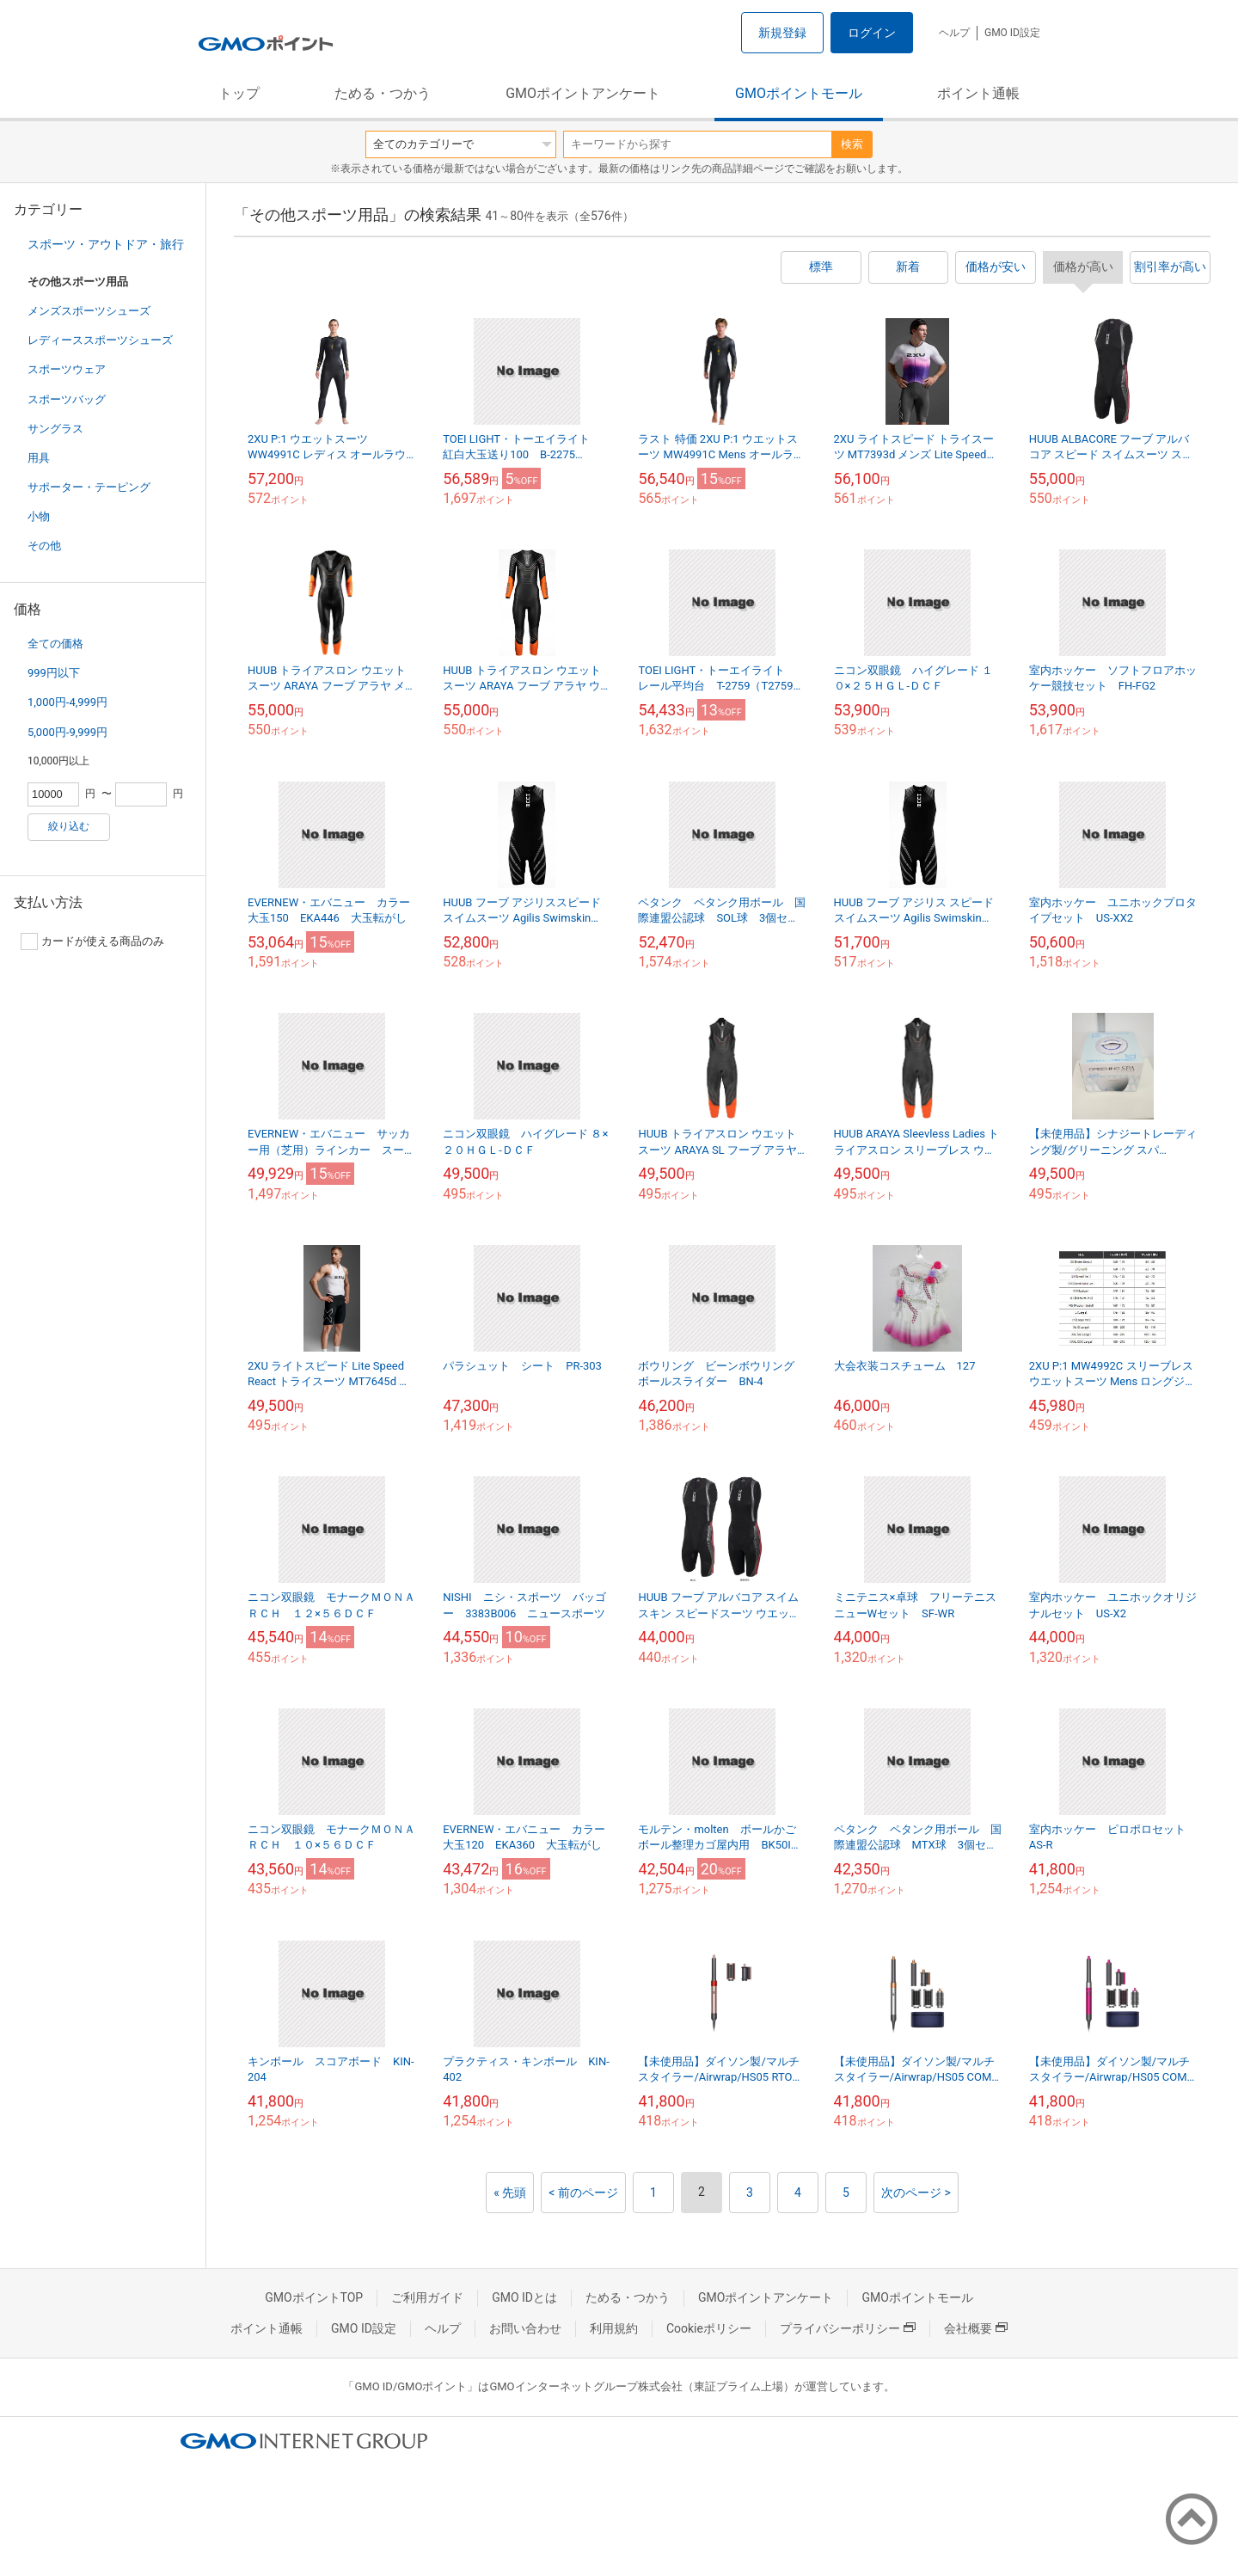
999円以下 (54, 672)
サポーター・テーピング (89, 487)
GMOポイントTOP (314, 2297)
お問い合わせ (525, 2328)
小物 (39, 516)
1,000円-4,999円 (67, 702)
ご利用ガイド (427, 2297)
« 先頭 (509, 2192)
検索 (852, 144)
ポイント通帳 (978, 93)
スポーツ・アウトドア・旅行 (106, 244)
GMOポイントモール (798, 93)
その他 (44, 545)
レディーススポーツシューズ (100, 340)
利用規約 (614, 2328)
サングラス (55, 428)
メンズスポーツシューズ (89, 310)
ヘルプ (954, 33)
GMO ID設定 (1012, 33)
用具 (39, 457)
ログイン (872, 33)
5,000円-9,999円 (67, 732)
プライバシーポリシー (848, 2328)
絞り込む (68, 826)
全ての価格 (55, 643)
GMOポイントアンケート (583, 93)
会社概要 (976, 2328)
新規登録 (782, 33)
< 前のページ (583, 2192)
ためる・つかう (382, 93)
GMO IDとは (524, 2297)
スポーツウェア (67, 369)
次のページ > (916, 2192)
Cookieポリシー (708, 2328)
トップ (239, 93)
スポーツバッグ (67, 399)
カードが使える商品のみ (92, 941)
